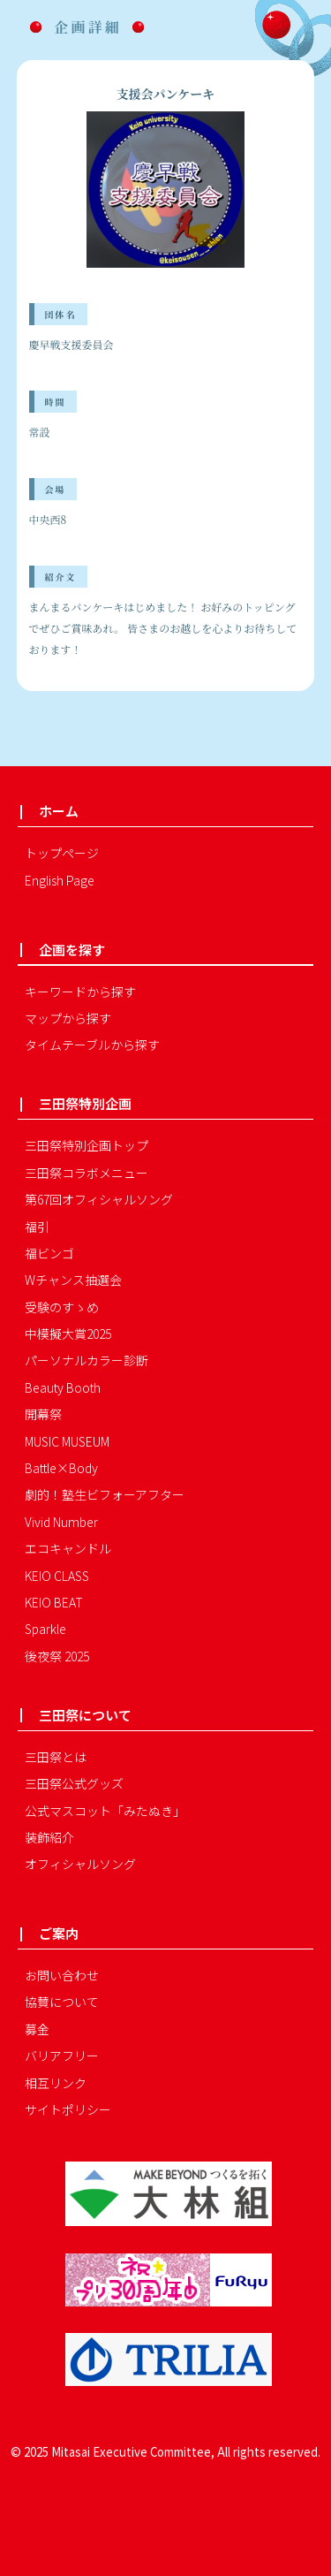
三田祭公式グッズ (74, 1783)
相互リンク (56, 2083)
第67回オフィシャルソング (99, 1199)
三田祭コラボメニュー (86, 1173)
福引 (37, 1226)
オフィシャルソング (80, 1864)
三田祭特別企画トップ (86, 1145)
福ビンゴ (49, 1253)
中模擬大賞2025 (68, 1333)
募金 (37, 2029)
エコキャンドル (68, 1548)
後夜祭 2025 (57, 1656)
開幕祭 (43, 1414)
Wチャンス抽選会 (73, 1279)
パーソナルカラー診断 (86, 1360)
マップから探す (68, 1018)
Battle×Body (61, 1468)
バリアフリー (62, 2055)
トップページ (62, 853)
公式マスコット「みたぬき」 (105, 1811)
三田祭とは (56, 1757)
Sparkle (45, 1629)
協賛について (62, 2001)
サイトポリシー (68, 2109)
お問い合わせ (62, 1975)
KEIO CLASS (57, 1575)
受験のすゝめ (62, 1307)
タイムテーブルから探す (92, 1044)
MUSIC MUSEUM (67, 1441)
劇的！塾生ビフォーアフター (104, 1494)
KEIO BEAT (54, 1602)
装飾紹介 (49, 1837)
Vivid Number (61, 1522)
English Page (59, 880)
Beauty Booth (63, 1387)
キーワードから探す (80, 991)
